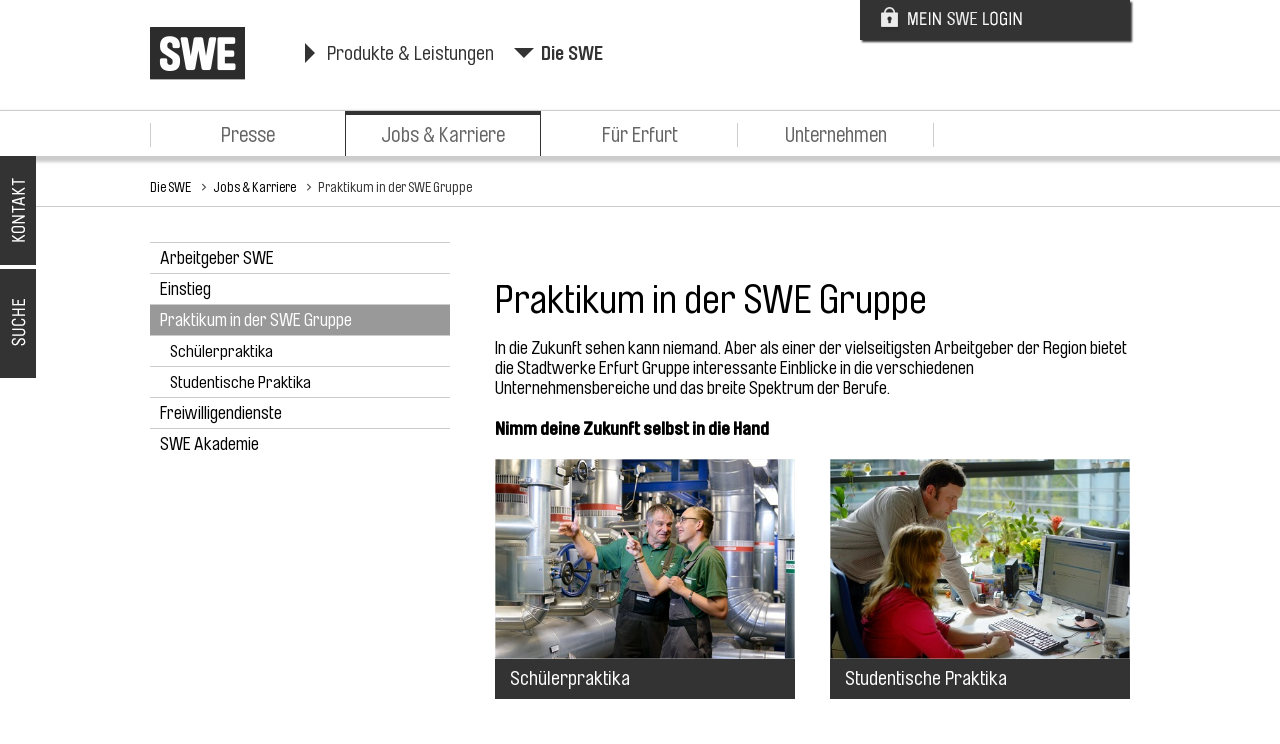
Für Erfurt (640, 135)
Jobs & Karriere (443, 135)
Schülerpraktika (221, 351)
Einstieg (185, 289)
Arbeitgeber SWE (217, 258)
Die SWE (572, 53)
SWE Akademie (209, 444)
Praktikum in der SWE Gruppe (395, 187)
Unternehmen (836, 135)
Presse (248, 135)
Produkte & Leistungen (410, 53)
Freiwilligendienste (221, 413)
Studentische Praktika (240, 382)
